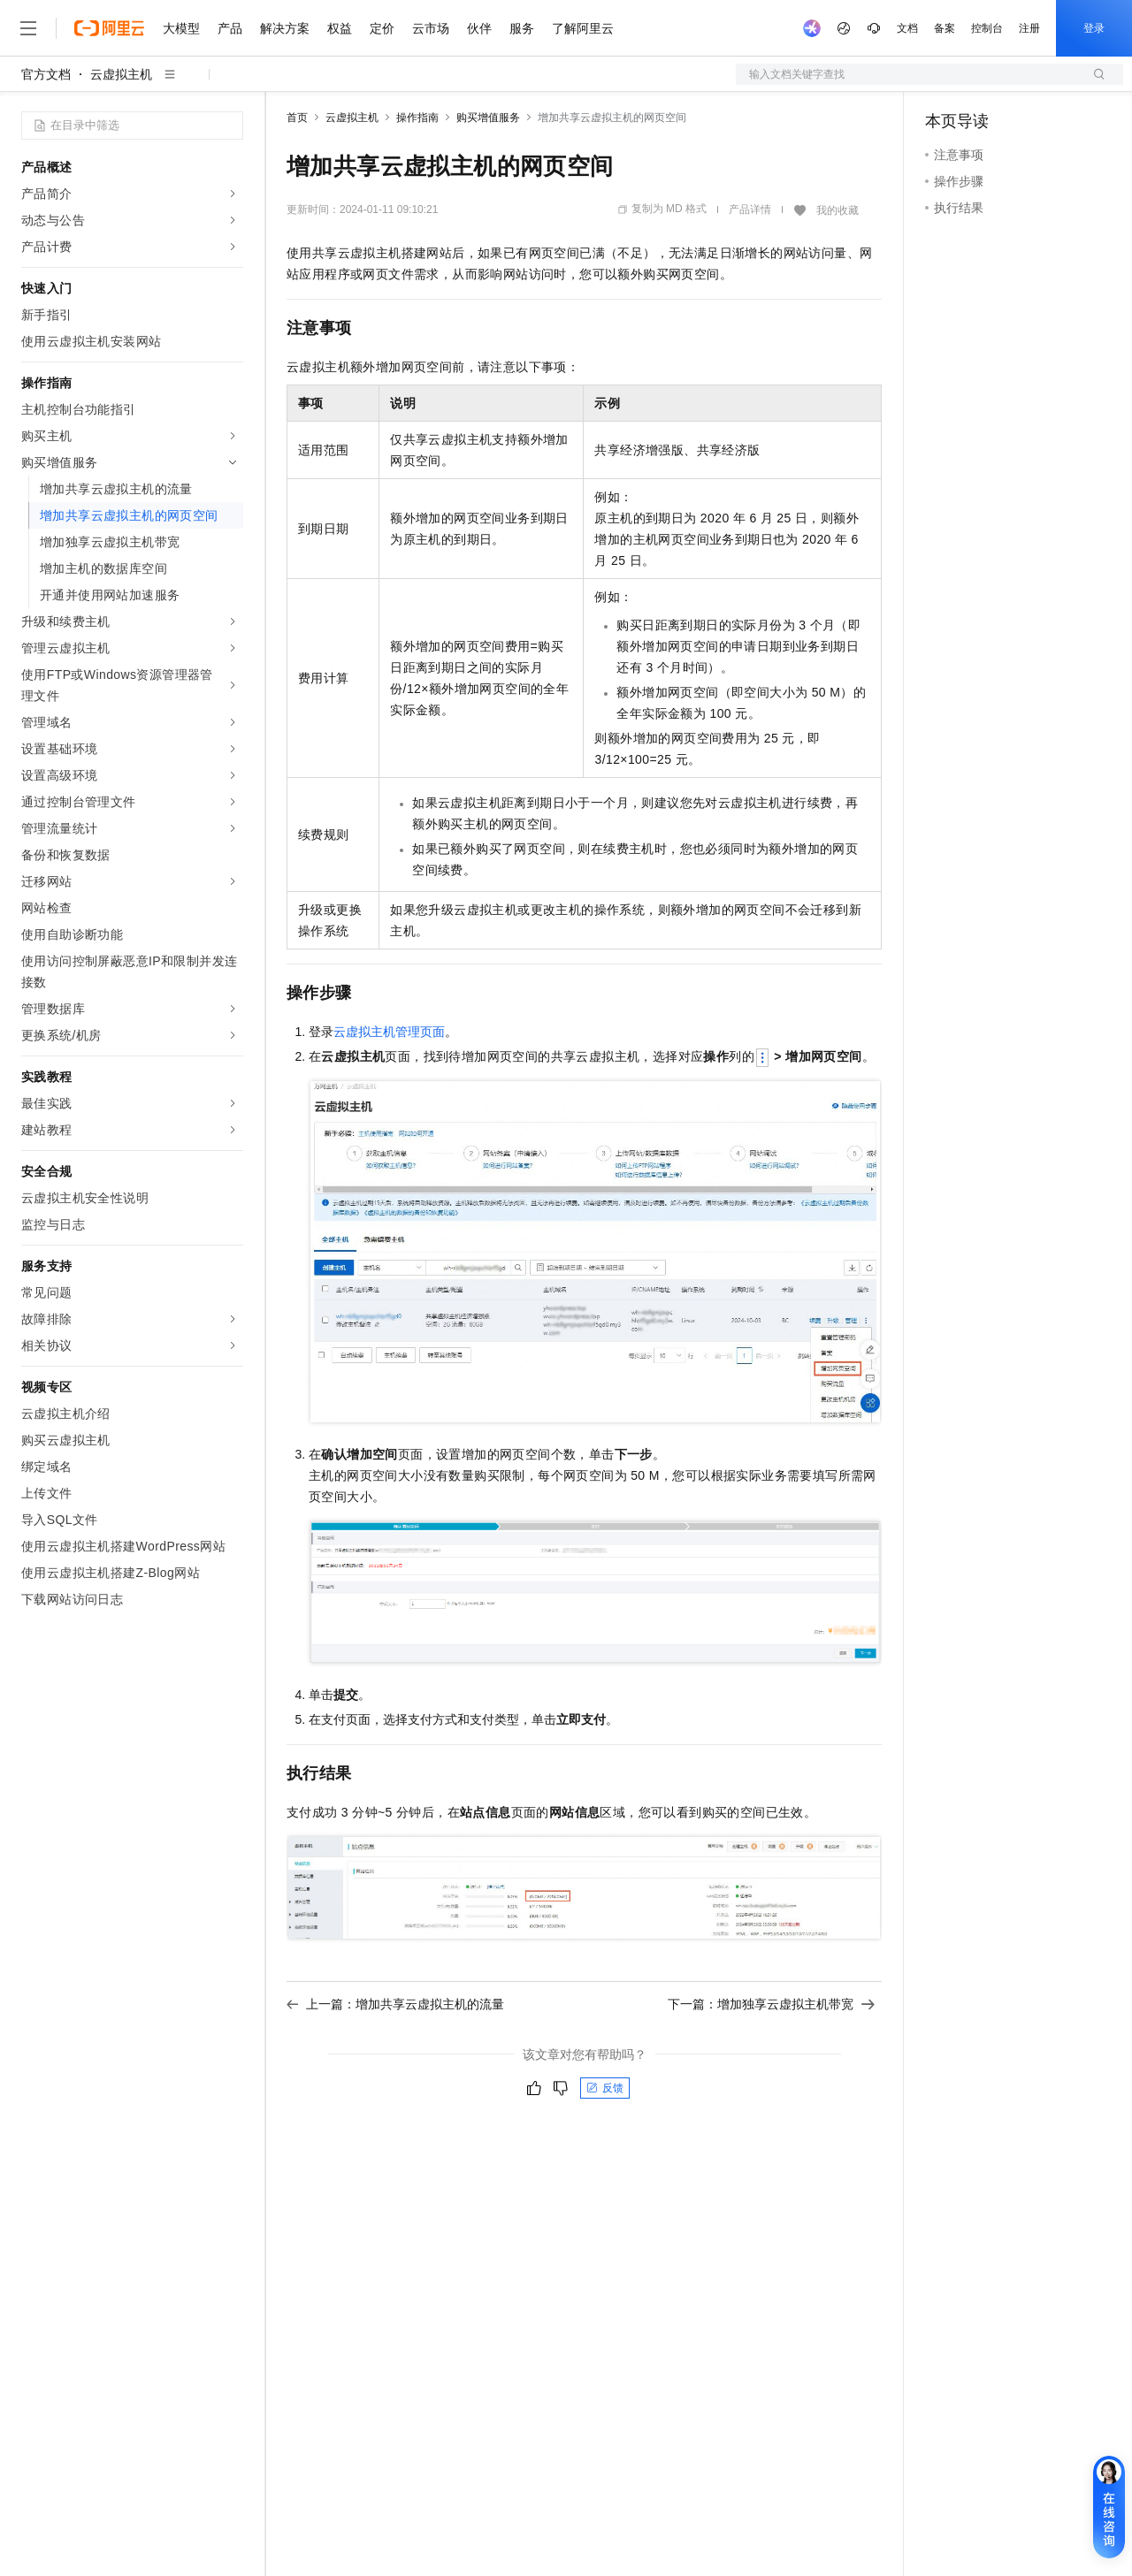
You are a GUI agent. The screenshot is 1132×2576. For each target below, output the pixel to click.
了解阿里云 (583, 28)
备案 (944, 28)
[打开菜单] (28, 28)
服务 (521, 28)
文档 (907, 28)
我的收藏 (837, 210)
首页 (297, 117)
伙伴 (479, 28)
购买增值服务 (488, 117)
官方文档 (46, 74)
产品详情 (750, 209)
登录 (1094, 28)
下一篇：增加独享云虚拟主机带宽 (771, 2004)
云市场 (430, 28)
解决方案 (285, 28)
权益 (339, 28)
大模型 (181, 28)
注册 (1029, 28)
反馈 (604, 2088)
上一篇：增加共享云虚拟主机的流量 (395, 2004)
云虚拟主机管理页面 (389, 1032)
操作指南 (417, 117)
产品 (230, 28)
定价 (382, 28)
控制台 (987, 28)
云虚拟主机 (121, 74)
